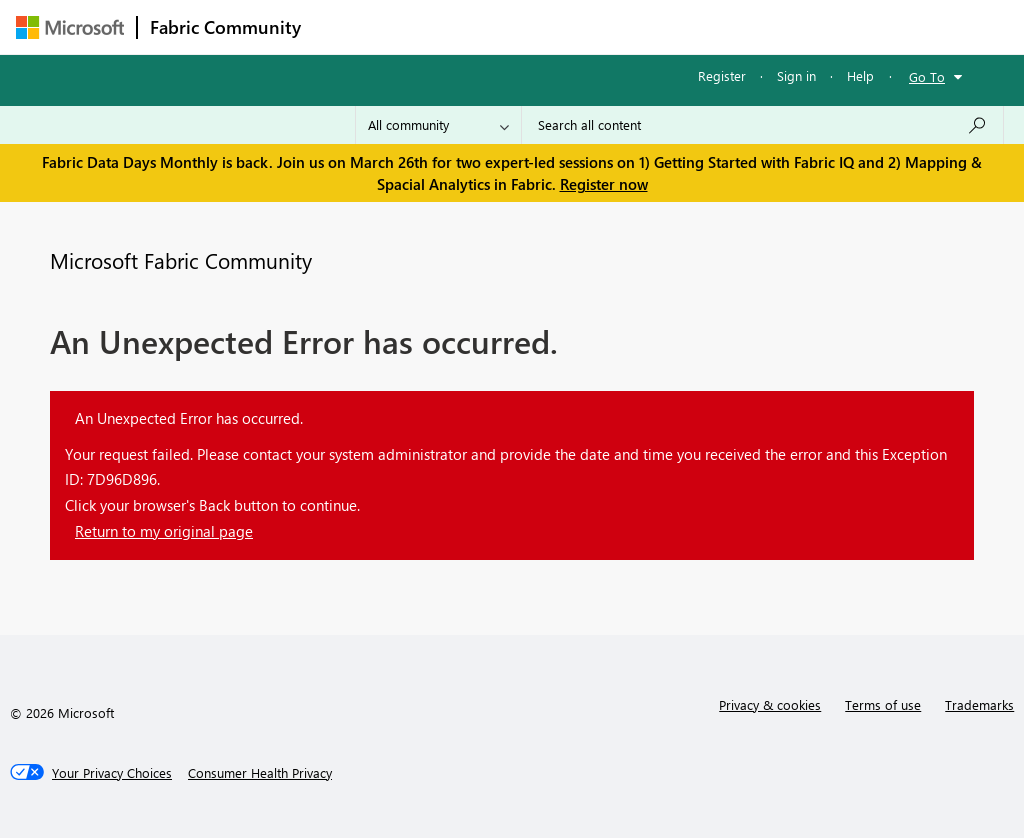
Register (722, 75)
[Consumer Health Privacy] (260, 773)
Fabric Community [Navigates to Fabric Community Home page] (225, 27)
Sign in (796, 75)
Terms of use (883, 704)
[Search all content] (762, 125)
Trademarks (979, 704)
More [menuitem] (763, 26)
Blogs (695, 26)
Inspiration (434, 26)
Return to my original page (164, 531)
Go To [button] (927, 76)
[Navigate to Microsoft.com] (70, 27)
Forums (346, 26)
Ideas (516, 26)
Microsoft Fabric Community (181, 260)
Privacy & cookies (770, 704)
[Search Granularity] (438, 125)
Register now (604, 184)
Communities (605, 26)
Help (860, 75)
